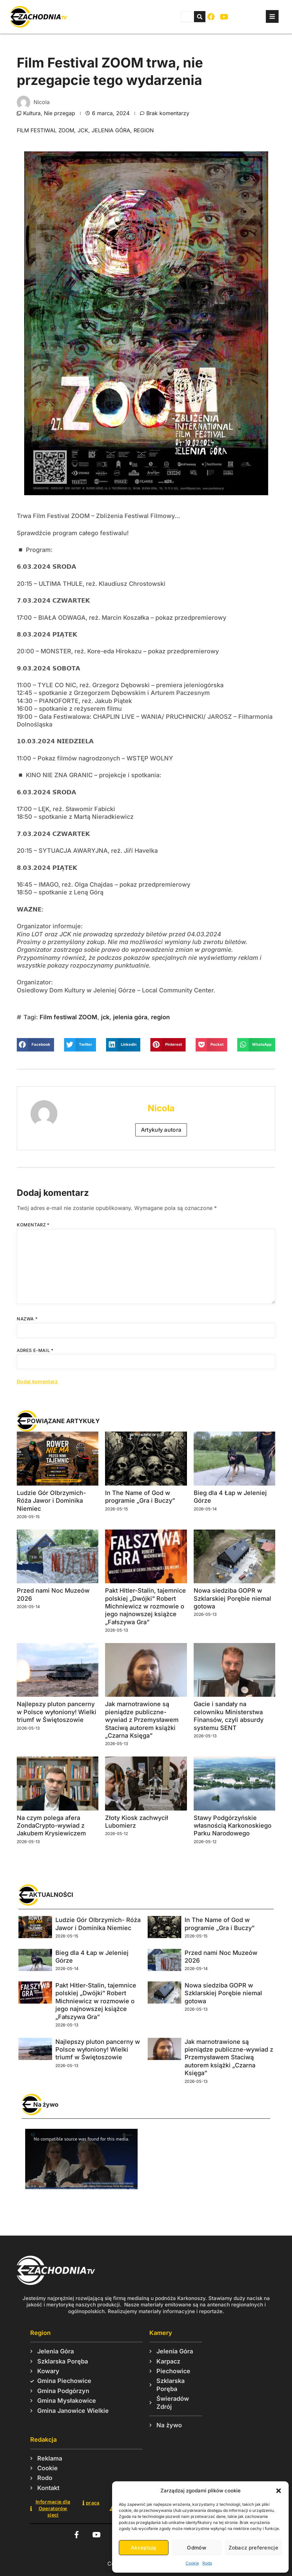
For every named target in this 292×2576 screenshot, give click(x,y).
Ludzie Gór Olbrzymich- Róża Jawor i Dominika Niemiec (51, 1500)
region (144, 130)
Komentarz (33, 1224)
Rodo (207, 2563)
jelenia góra (111, 130)
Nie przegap (59, 113)
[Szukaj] (199, 16)
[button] (278, 2490)
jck (83, 130)
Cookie (192, 2563)
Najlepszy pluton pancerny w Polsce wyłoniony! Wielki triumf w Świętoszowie (56, 1711)
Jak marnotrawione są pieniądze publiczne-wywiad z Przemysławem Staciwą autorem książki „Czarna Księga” (142, 1719)
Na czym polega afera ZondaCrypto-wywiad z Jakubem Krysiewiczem (51, 1825)
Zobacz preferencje (253, 2547)
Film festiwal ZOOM (45, 130)
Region (40, 2332)
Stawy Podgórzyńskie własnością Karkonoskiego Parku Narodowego (233, 1825)
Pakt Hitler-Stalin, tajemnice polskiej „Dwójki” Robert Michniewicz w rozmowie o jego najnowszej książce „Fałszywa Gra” (145, 1606)
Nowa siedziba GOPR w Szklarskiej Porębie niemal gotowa (232, 1598)
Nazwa (27, 1318)
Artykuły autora (161, 1129)
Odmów (196, 2547)
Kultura (32, 113)
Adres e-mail (35, 1350)
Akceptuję (143, 2547)
